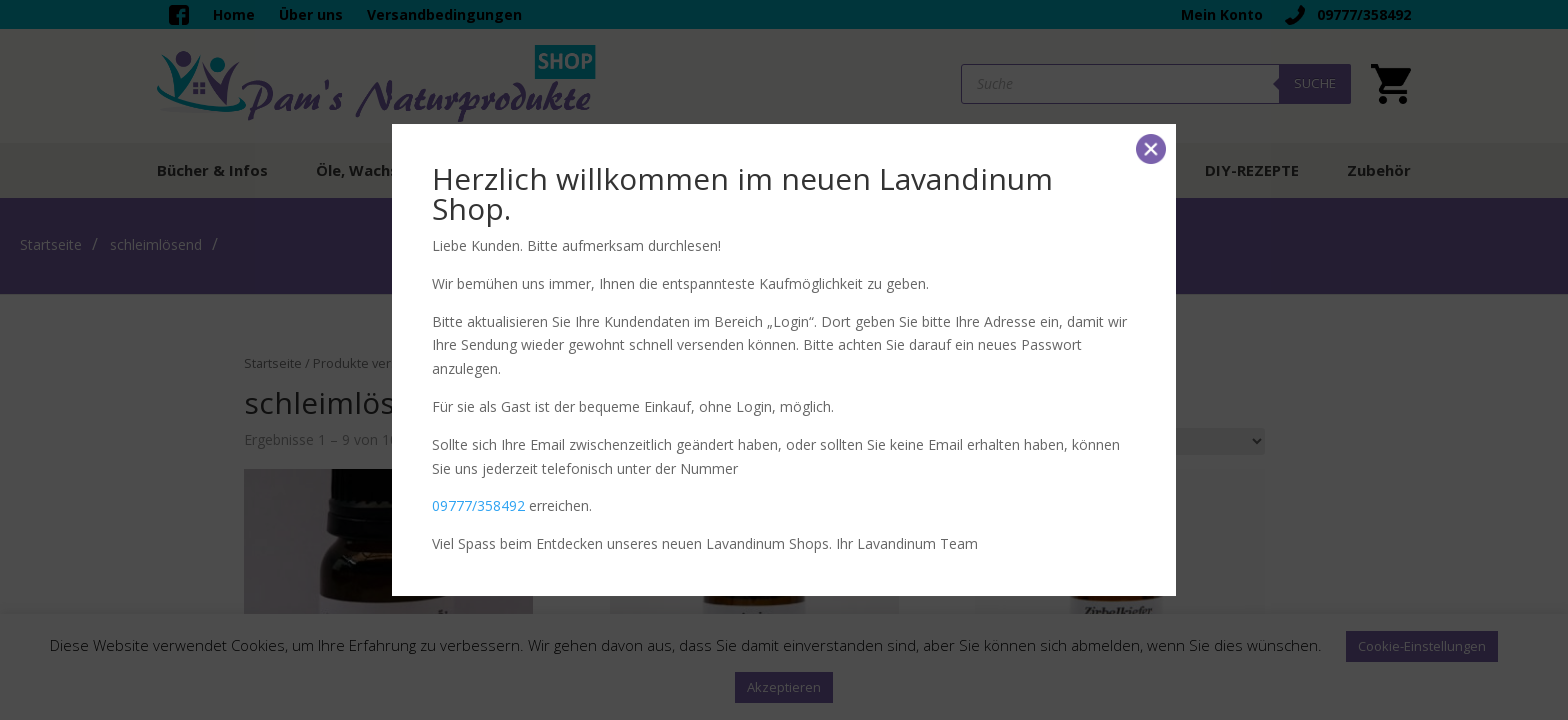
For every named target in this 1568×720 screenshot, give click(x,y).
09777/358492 (478, 505)
